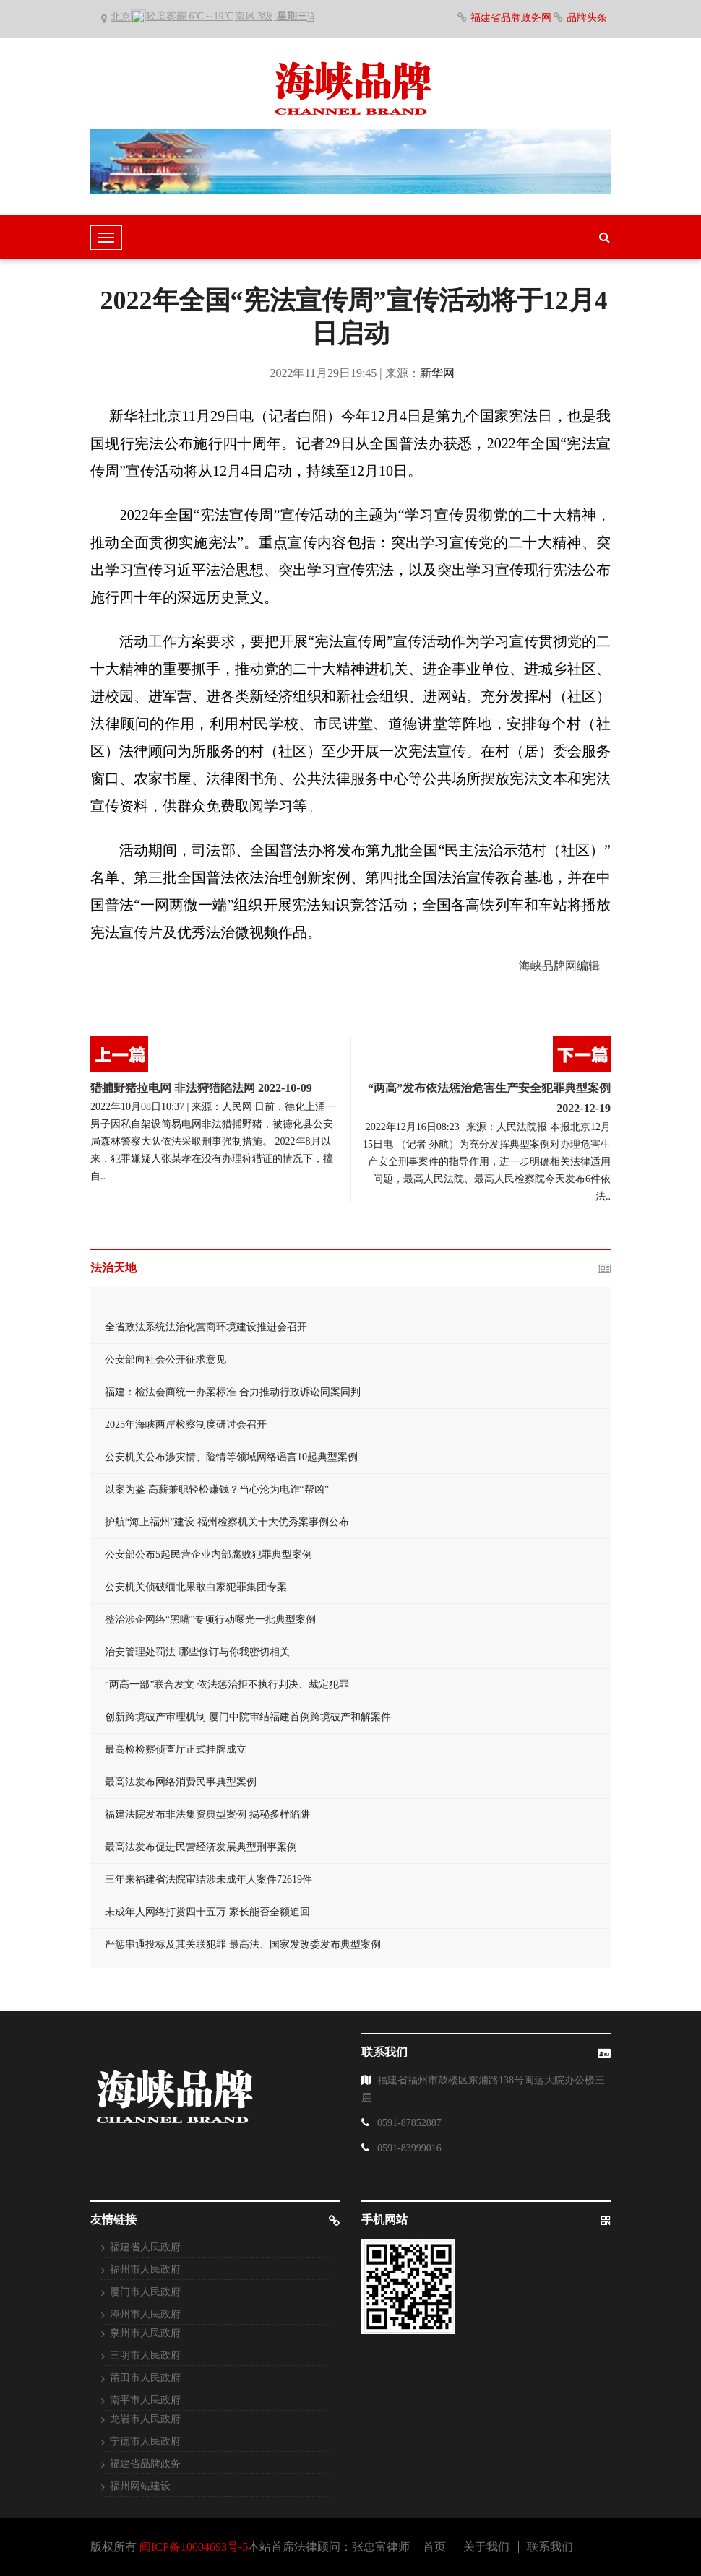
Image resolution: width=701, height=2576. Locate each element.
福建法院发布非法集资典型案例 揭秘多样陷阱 (207, 1814)
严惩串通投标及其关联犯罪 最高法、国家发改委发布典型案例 (243, 1944)
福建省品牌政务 (145, 2463)
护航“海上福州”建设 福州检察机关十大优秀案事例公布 (227, 1522)
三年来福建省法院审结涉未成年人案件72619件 (208, 1879)
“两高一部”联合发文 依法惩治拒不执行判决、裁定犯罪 (227, 1684)
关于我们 (486, 2547)
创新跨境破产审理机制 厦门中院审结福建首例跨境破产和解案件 (248, 1717)
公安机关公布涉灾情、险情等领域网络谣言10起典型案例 (231, 1457)
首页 (434, 2547)
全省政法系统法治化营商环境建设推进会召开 (206, 1327)
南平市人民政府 (145, 2400)
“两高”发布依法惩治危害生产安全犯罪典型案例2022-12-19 (489, 1098)
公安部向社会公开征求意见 (165, 1359)
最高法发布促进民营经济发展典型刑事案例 (201, 1847)
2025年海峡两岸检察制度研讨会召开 (186, 1424)
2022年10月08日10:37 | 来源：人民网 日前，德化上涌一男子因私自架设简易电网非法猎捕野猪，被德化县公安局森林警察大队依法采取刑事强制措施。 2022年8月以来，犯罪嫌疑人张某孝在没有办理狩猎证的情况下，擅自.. (212, 1141)
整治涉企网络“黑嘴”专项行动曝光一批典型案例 (210, 1619)
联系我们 (550, 2547)
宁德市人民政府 (145, 2441)
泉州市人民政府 (145, 2333)
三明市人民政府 (145, 2355)
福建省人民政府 (145, 2247)
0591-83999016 (409, 2148)
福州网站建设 (140, 2486)
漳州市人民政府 (145, 2314)
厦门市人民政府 (145, 2291)
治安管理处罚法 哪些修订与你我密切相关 (197, 1652)
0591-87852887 (409, 2122)
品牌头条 (587, 17)
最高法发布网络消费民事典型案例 (181, 1782)
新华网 (437, 373)
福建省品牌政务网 (512, 17)
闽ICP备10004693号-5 (193, 2547)
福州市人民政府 (145, 2269)
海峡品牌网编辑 (559, 966)
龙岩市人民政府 (145, 2419)
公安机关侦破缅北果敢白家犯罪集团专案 (196, 1587)
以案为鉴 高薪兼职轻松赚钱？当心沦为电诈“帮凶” (217, 1489)
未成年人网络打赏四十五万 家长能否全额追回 (207, 1912)
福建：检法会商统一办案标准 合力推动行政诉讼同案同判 (233, 1392)
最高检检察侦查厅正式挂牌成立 (175, 1749)
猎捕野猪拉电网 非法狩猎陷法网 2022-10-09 (201, 1088)
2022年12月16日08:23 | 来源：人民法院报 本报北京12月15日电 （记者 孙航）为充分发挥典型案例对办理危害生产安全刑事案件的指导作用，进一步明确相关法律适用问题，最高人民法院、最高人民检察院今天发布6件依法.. (487, 1162)
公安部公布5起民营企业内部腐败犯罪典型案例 (208, 1554)
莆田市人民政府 (145, 2377)
